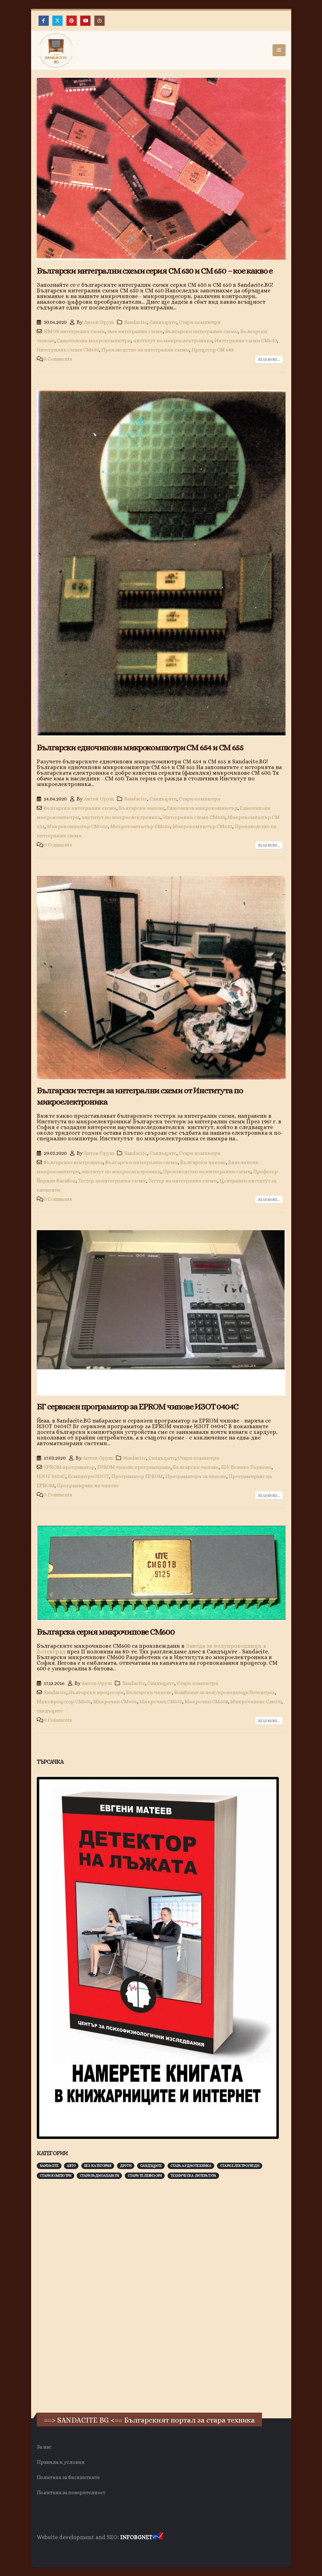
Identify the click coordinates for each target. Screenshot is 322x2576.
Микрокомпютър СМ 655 (77, 826)
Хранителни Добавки (62, 2551)
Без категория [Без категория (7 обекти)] (97, 2166)
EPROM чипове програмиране (133, 1467)
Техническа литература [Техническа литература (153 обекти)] (193, 2175)
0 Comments (58, 359)
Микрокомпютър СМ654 (140, 826)
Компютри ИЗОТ (88, 1476)
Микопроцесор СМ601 (64, 1701)
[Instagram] (99, 21)
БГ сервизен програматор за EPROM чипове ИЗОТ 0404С (137, 1407)
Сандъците (163, 322)
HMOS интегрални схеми (74, 331)
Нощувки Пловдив (169, 2551)
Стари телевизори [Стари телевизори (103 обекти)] (145, 2175)
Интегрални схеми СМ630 (246, 340)
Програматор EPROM (137, 1476)
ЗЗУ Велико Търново (246, 1467)
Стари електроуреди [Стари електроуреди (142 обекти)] (239, 2166)
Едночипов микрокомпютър (202, 808)
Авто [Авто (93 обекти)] (71, 2166)
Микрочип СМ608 (206, 1701)
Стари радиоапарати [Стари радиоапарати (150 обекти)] (99, 2175)
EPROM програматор (69, 1467)
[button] (279, 50)
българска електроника (73, 1162)
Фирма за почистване (117, 2551)
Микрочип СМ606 (115, 1701)
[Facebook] (44, 21)
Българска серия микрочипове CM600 (106, 1632)
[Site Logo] (56, 50)
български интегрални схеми (201, 331)
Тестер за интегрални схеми (112, 1181)
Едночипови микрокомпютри (94, 340)
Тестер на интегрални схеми (182, 1181)
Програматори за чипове (195, 1476)
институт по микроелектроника (172, 340)
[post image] (161, 168)
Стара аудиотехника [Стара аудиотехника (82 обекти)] (190, 2166)
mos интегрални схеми (135, 331)
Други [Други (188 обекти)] (125, 2166)
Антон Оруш (99, 322)
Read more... (269, 359)
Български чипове (141, 808)
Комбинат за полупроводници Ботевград (224, 1692)
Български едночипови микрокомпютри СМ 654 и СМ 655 (140, 747)
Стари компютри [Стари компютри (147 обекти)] (55, 2175)
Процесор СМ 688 (213, 350)
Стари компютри (200, 322)
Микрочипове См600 (255, 1701)
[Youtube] (85, 21)
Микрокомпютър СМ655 (202, 826)
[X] (57, 21)
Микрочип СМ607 (161, 1701)
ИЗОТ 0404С (51, 1476)
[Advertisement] (90, 2295)
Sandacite (135, 322)
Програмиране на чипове (88, 1485)
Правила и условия (60, 2462)
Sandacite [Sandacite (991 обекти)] (49, 2166)
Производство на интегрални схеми (145, 350)
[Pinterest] (71, 21)
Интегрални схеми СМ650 (68, 350)
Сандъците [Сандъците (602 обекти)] (151, 2166)
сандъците (50, 1711)
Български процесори (96, 1692)
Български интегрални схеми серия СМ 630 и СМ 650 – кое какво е (155, 271)
